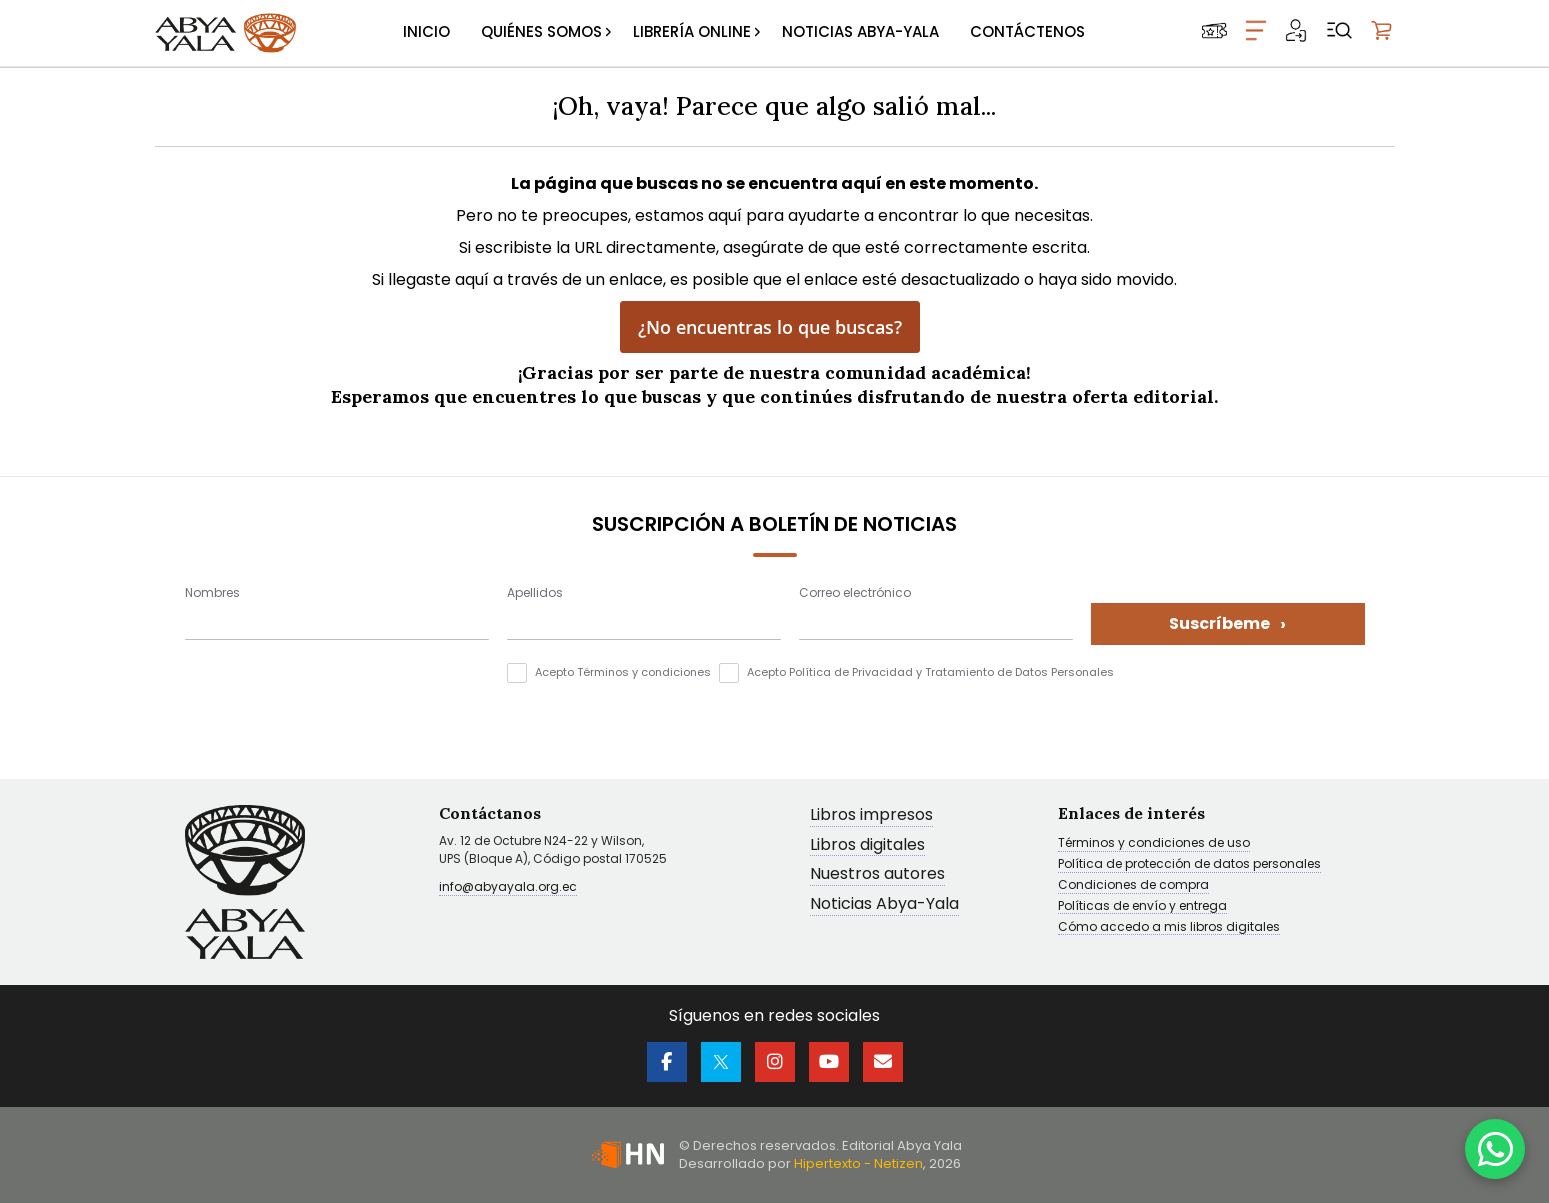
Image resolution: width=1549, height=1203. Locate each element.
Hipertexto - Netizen (858, 1163)
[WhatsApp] (1495, 1149)
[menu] (744, 33)
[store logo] (226, 33)
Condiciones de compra (1133, 885)
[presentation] (337, 702)
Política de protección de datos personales (1189, 864)
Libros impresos (871, 815)
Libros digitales (867, 845)
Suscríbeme (1227, 623)
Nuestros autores (877, 874)
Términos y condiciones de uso (1154, 843)
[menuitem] (426, 33)
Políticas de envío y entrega (1142, 906)
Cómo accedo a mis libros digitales (1169, 927)
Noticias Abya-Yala (884, 904)
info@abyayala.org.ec (508, 886)
